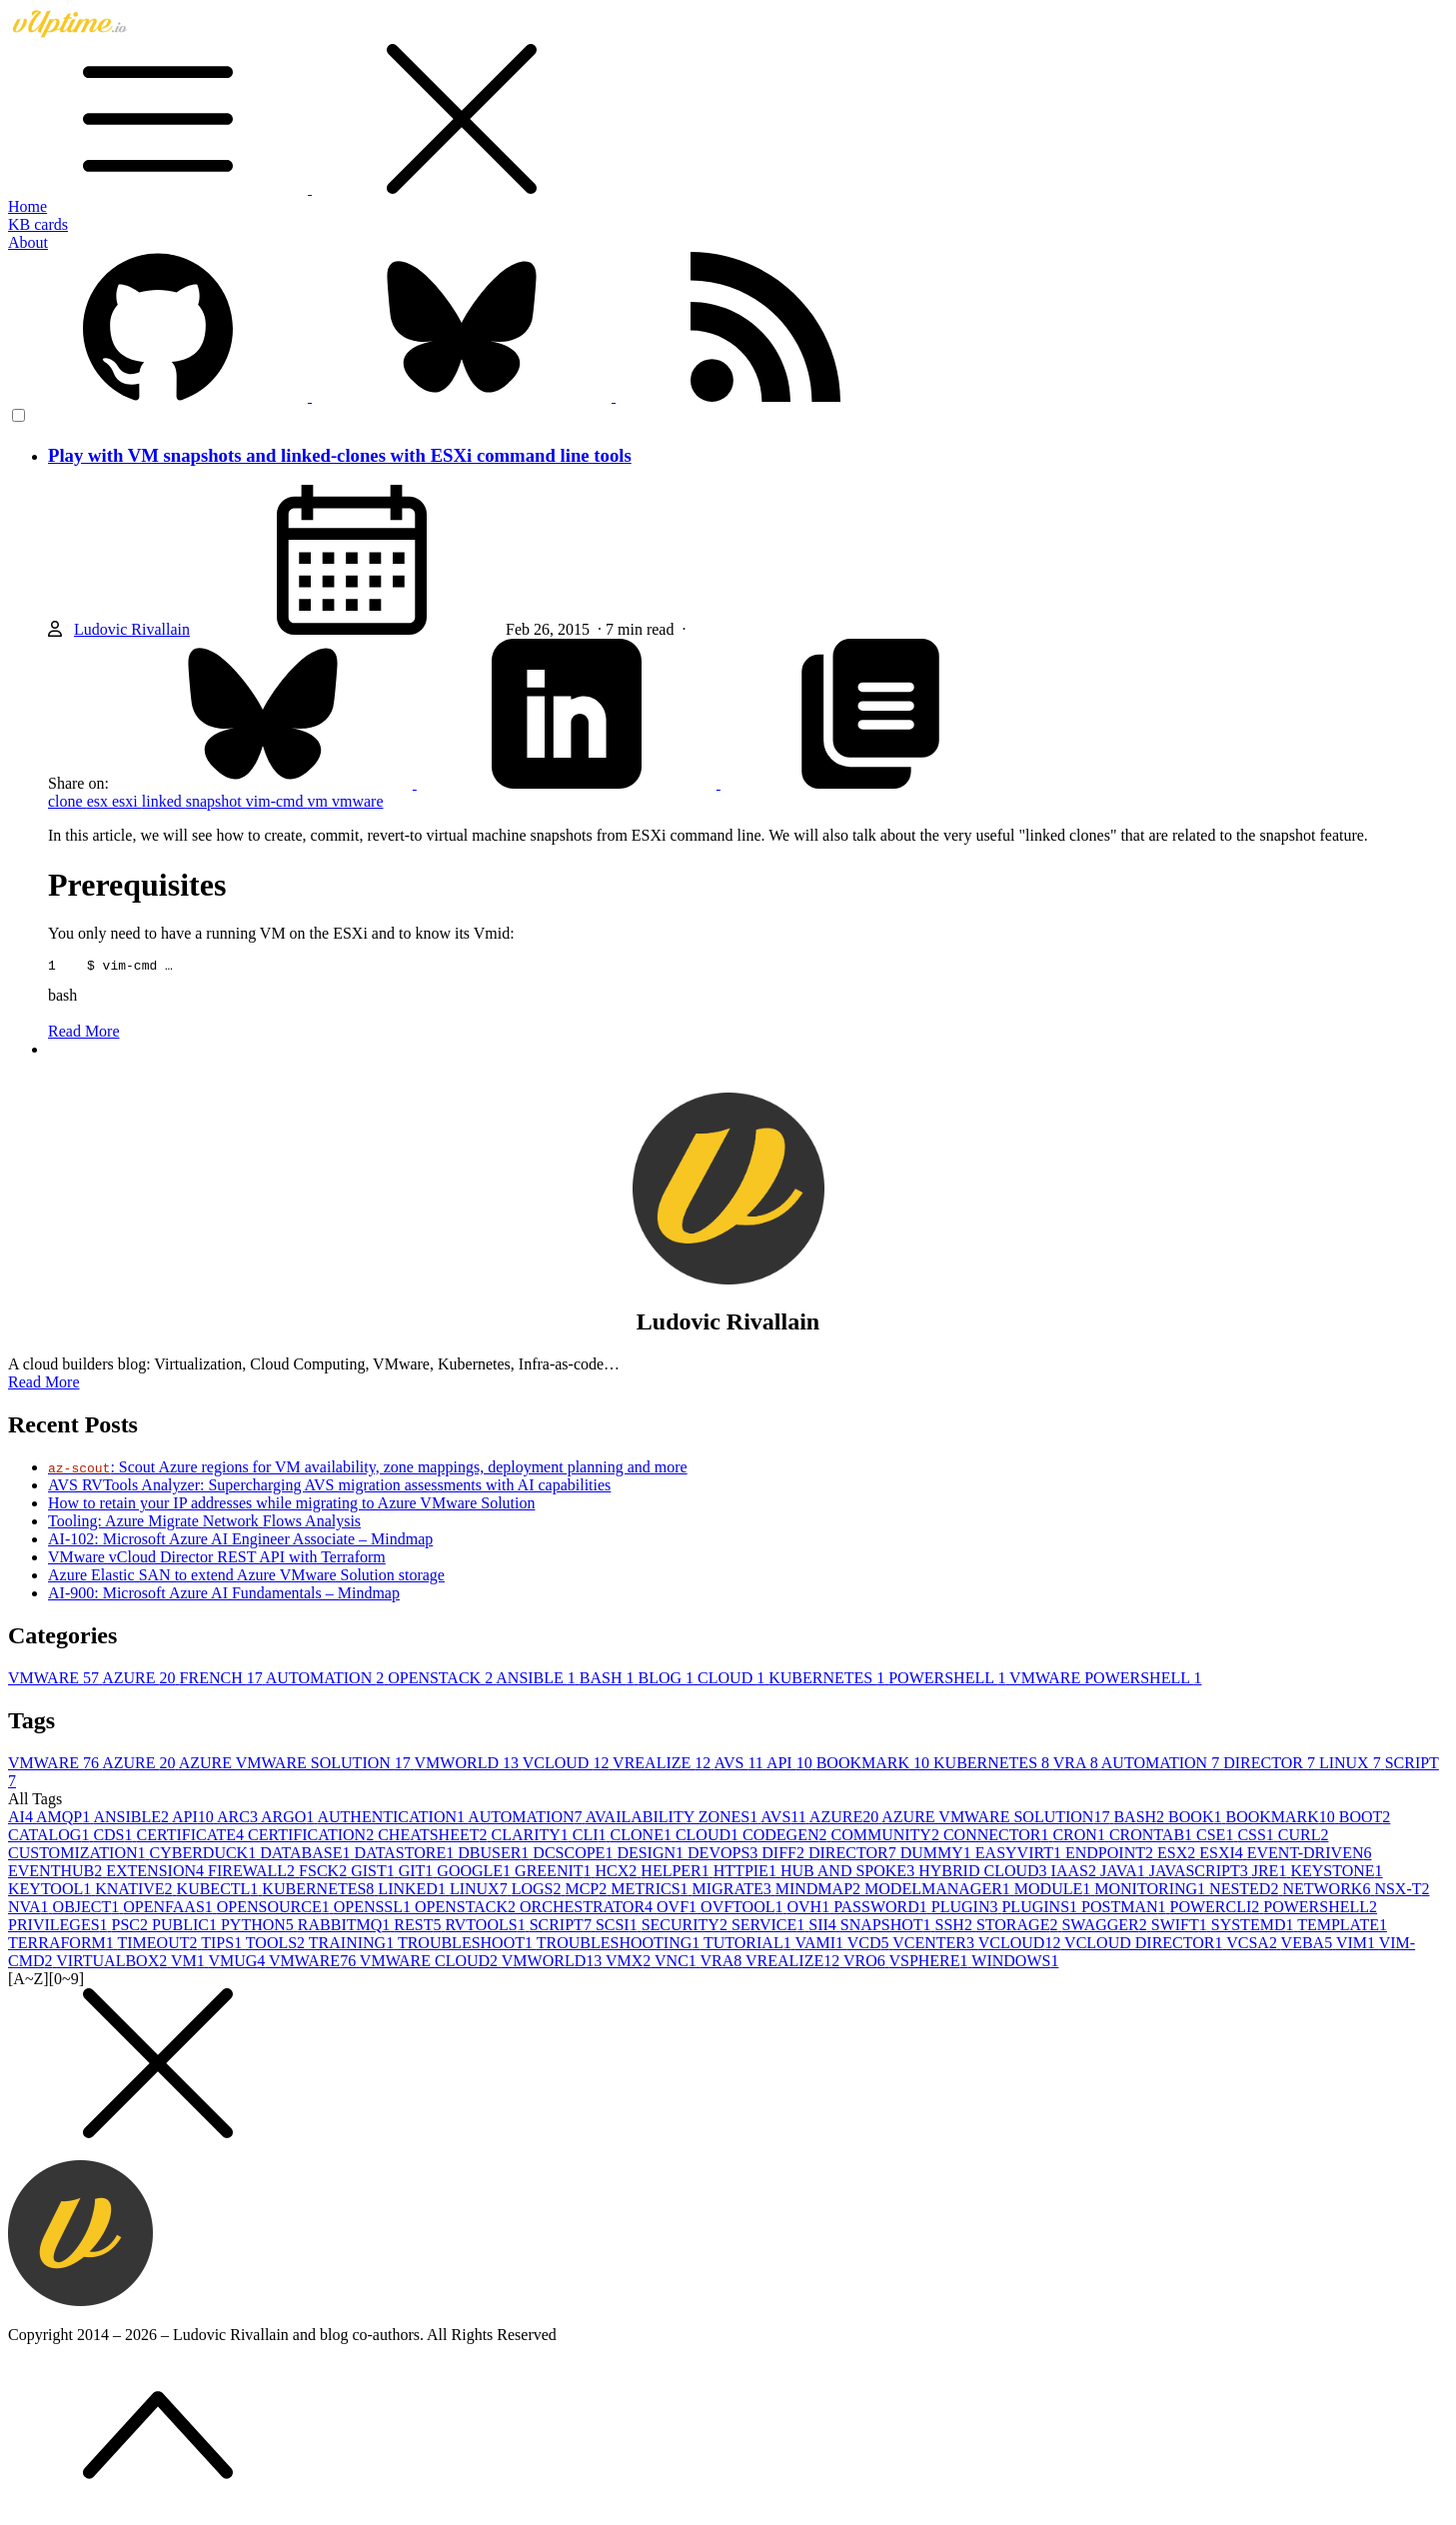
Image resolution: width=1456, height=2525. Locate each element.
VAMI (820, 1945)
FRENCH (223, 1680)
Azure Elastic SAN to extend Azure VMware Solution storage (246, 1577)
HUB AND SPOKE (849, 1873)
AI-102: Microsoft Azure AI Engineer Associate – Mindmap (240, 1541)
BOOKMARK (874, 1765)
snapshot (216, 801)
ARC (239, 1819)
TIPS (223, 1945)
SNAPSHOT (887, 1927)
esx (99, 801)
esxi (127, 801)
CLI (592, 1837)
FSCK (325, 1873)
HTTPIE (747, 1873)
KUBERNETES (828, 1680)
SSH (955, 1927)
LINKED (414, 1891)
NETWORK (1328, 1891)
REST (419, 1927)
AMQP (64, 1819)
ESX (1178, 1855)
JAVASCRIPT (1200, 1873)
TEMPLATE (1342, 1927)
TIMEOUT (160, 1945)
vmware (358, 801)
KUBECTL (220, 1891)
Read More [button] (44, 1384)
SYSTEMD (1254, 1927)
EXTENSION (157, 1873)
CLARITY (531, 1837)
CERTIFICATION (313, 1837)
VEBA (1308, 1945)
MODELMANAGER (939, 1891)
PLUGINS (1041, 1909)
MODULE (1054, 1891)
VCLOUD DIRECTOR (1145, 1945)
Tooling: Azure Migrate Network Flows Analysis (204, 1523)
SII (824, 1927)
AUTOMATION (327, 1680)
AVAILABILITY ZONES (673, 1819)
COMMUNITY (886, 1837)
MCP (588, 1891)
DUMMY (937, 1855)
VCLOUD (568, 1765)
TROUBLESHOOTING (620, 1945)
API (791, 1765)
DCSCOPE (575, 1855)
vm (320, 801)
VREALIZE (663, 1765)
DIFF (784, 1855)
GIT (418, 1873)
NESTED (1245, 1891)
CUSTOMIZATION (78, 1855)
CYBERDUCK (204, 1855)
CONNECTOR (998, 1837)
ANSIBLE (538, 1680)
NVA (30, 1909)
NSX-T (1401, 1891)
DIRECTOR (1271, 1765)
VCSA (1253, 1945)
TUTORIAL (749, 1945)
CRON (1080, 1837)
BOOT (1365, 1819)
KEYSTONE (1336, 1873)
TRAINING (353, 1945)
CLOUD (733, 1680)
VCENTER (935, 1945)
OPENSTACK (442, 1680)
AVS (739, 1765)
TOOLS (277, 1945)
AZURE (140, 1680)
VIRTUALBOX (113, 1963)
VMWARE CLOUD (431, 1963)
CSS (1257, 1837)
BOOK (1196, 1819)
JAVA (1124, 1873)
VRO (866, 1963)
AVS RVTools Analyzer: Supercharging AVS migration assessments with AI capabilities (329, 1487)
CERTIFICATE (192, 1837)
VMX (630, 1963)
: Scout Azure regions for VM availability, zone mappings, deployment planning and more (368, 1469)
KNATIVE (135, 1891)
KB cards (38, 224)
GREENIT (555, 1873)
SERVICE (769, 1927)
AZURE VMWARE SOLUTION (297, 1765)
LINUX (1352, 1765)
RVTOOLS (487, 1927)
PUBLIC (186, 1927)
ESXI (1223, 1855)
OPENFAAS (170, 1909)
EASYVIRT (1020, 1855)
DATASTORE (406, 1855)
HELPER (677, 1873)
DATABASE (307, 1855)
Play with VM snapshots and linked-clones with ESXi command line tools (340, 455)
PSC (132, 1927)
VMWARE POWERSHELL (1105, 1680)
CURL (1303, 1837)
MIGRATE (734, 1891)
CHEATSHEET (434, 1837)
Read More (84, 1034)
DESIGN (652, 1855)
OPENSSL (374, 1909)
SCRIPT (563, 1927)
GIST (375, 1873)
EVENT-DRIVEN (1309, 1855)
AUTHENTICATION (392, 1819)
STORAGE (1019, 1927)
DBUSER (495, 1855)
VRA (1077, 1765)
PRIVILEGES (60, 1927)
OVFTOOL (743, 1909)
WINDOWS (1014, 1963)
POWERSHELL (948, 1680)
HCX (619, 1873)
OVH (809, 1909)
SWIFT (1181, 1927)
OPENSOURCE (275, 1909)
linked (164, 801)
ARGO (289, 1819)
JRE (1271, 1873)
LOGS (539, 1891)
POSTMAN (1125, 1909)
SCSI (619, 1927)
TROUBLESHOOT (467, 1945)
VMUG (238, 1963)
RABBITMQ (346, 1927)
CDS (114, 1837)
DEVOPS (724, 1855)
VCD (870, 1945)
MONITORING (1151, 1891)
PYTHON (259, 1927)
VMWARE (55, 1680)
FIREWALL (253, 1873)
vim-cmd (277, 801)
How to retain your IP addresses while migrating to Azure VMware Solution (291, 1505)
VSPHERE (929, 1963)
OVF (679, 1909)
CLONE (643, 1837)
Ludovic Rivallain (132, 629)
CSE (1216, 1837)
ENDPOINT (1111, 1855)
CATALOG (50, 1837)
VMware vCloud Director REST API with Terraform (217, 1559)
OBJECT (88, 1909)
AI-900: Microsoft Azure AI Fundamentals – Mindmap (224, 1595)
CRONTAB (1152, 1837)
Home (27, 206)
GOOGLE (476, 1873)
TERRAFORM (63, 1945)
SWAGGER (1105, 1927)
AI (22, 1819)
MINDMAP (819, 1891)
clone (67, 801)
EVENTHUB (57, 1873)
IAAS (1075, 1873)
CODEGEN (786, 1837)
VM (190, 1963)
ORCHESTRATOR (588, 1909)
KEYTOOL (51, 1891)
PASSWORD (882, 1909)
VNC (678, 1963)
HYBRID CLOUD (984, 1873)
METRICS (651, 1891)
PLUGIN (966, 1909)
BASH (609, 1680)
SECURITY (686, 1927)
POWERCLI (1217, 1909)
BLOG (669, 1680)
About (28, 242)
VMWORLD (469, 1765)
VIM (1357, 1945)
